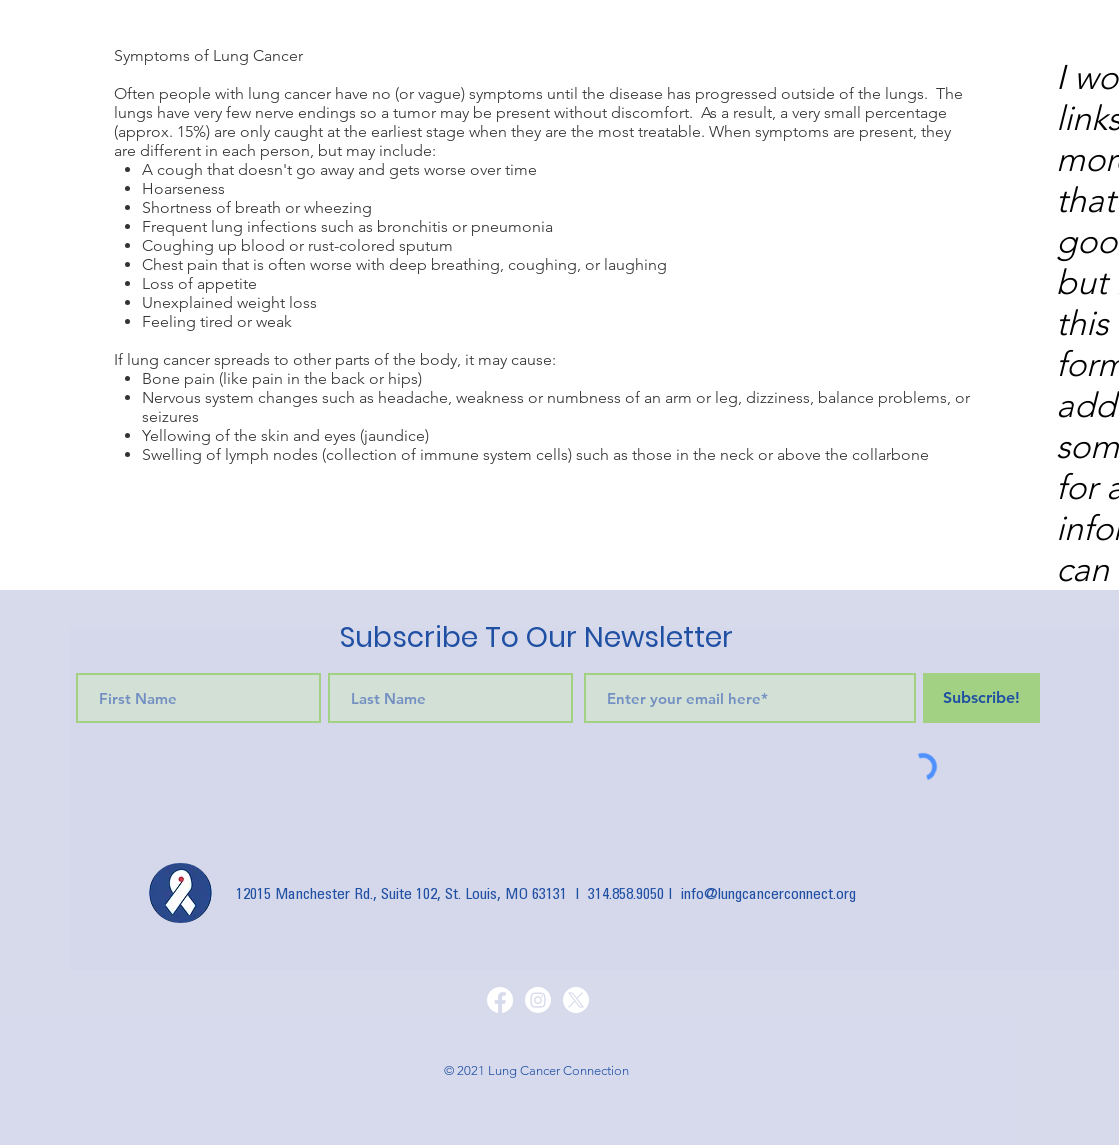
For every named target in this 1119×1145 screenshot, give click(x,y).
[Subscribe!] (981, 698)
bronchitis (412, 226)
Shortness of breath (211, 207)
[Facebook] (500, 1000)
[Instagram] (538, 1000)
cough (180, 169)
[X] (576, 1000)
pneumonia (512, 226)
